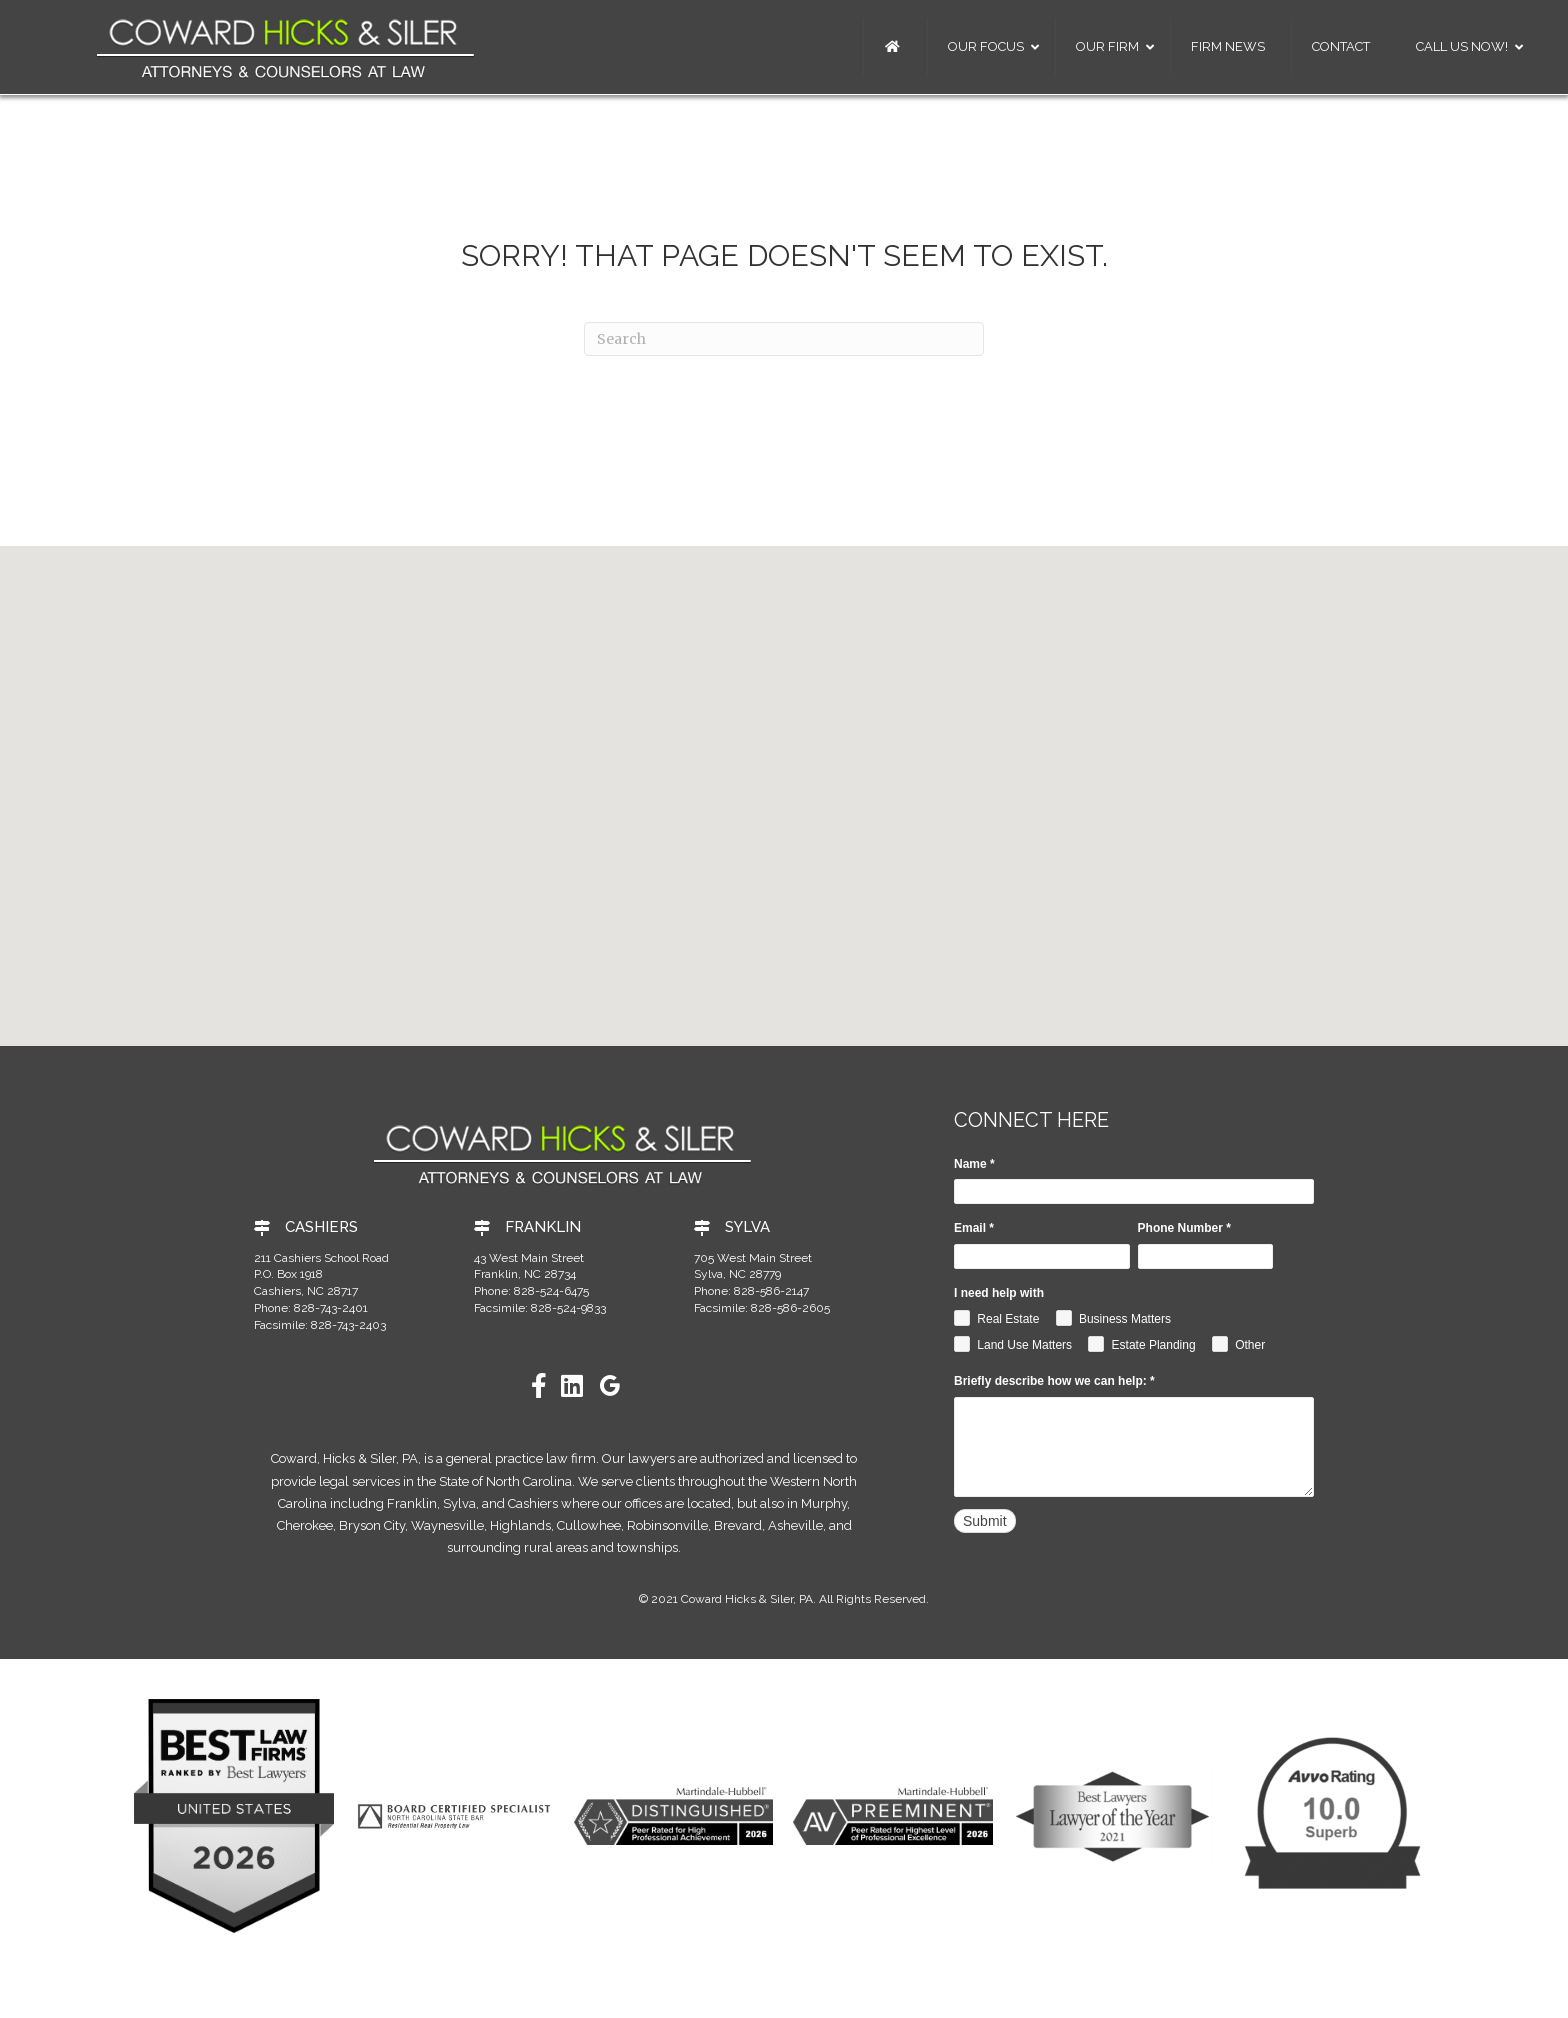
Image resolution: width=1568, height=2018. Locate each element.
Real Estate (996, 1318)
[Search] (784, 339)
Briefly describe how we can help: (1054, 1381)
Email (974, 1228)
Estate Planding (1141, 1344)
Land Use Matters (1013, 1344)
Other (1238, 1344)
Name (974, 1164)
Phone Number (1184, 1228)
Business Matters (1113, 1318)
